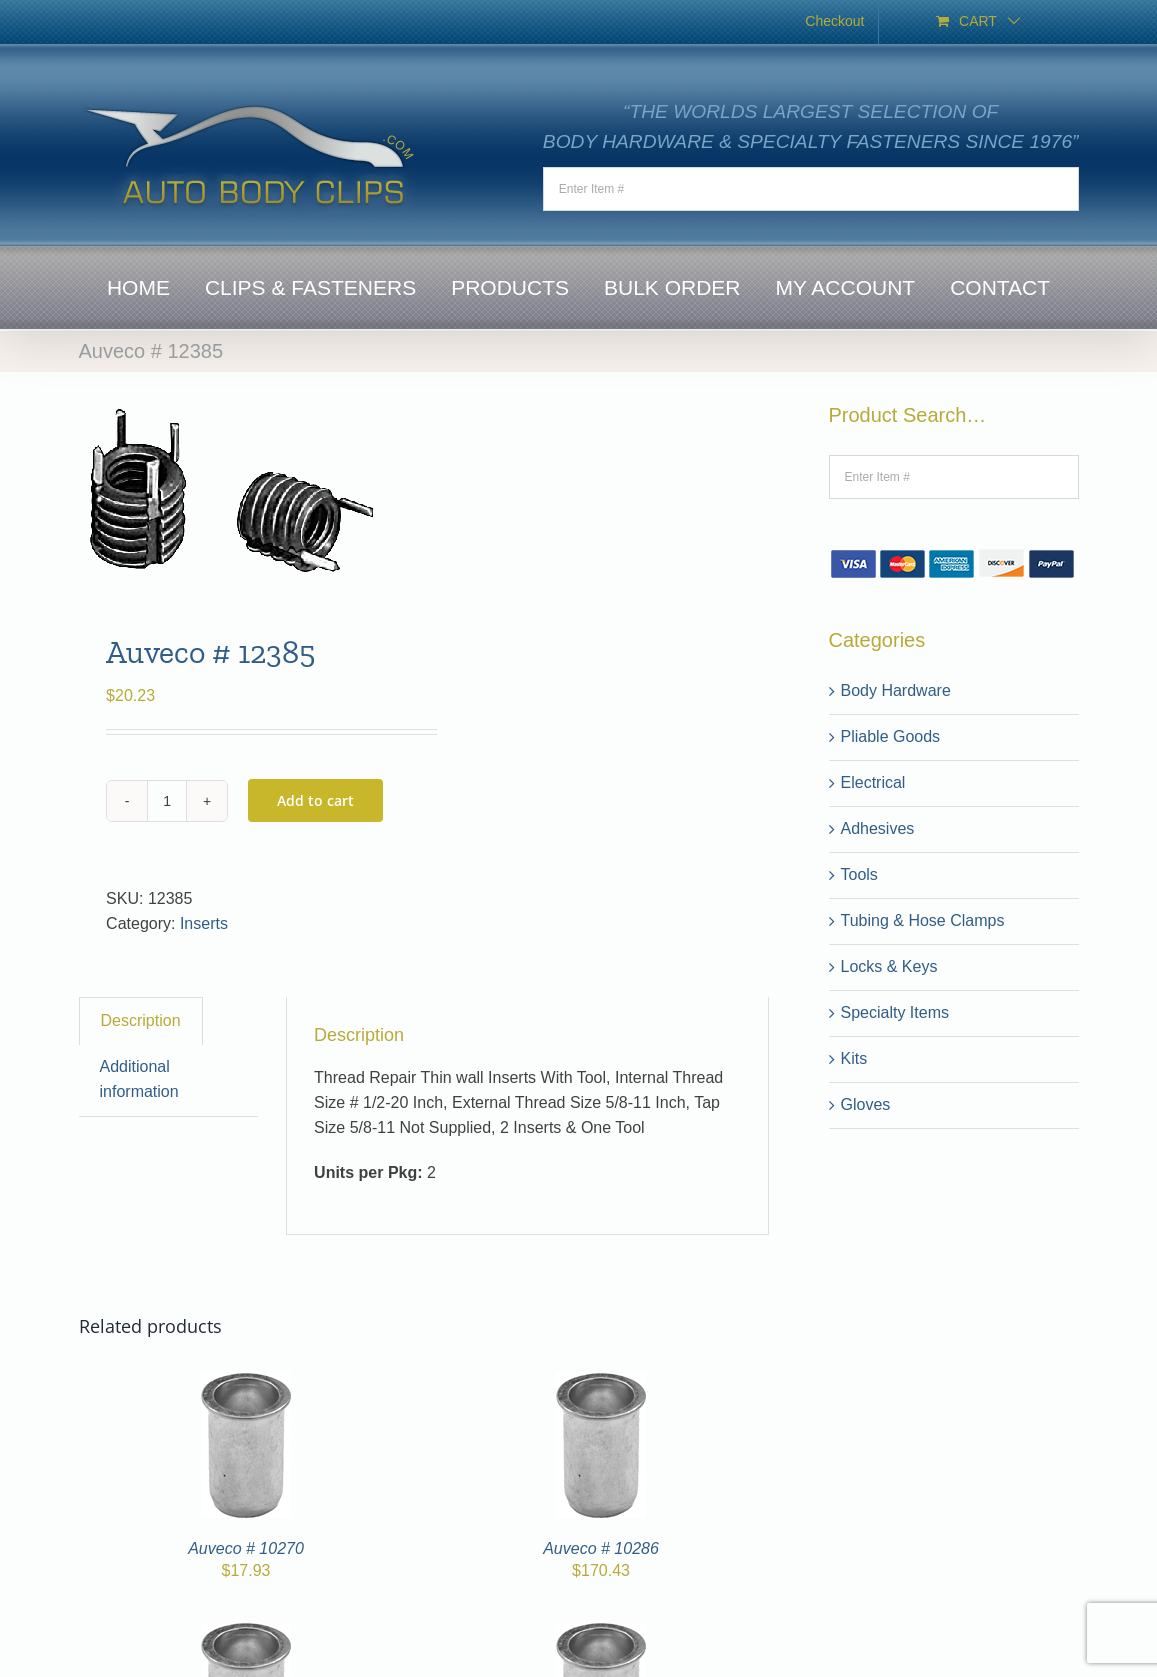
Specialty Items (895, 1012)
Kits (854, 1058)
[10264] (601, 1634)
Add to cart (315, 800)
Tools (859, 874)
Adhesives (878, 828)
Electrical (873, 782)
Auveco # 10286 (601, 1548)
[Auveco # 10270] (246, 1384)
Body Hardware (896, 690)
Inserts (204, 923)
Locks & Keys (889, 966)
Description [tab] (141, 1020)
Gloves (866, 1104)
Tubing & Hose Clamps (923, 920)
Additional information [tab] (139, 1079)
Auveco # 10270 (246, 1548)
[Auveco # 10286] (601, 1384)
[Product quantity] (167, 801)
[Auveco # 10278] (246, 1634)
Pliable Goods (891, 736)
